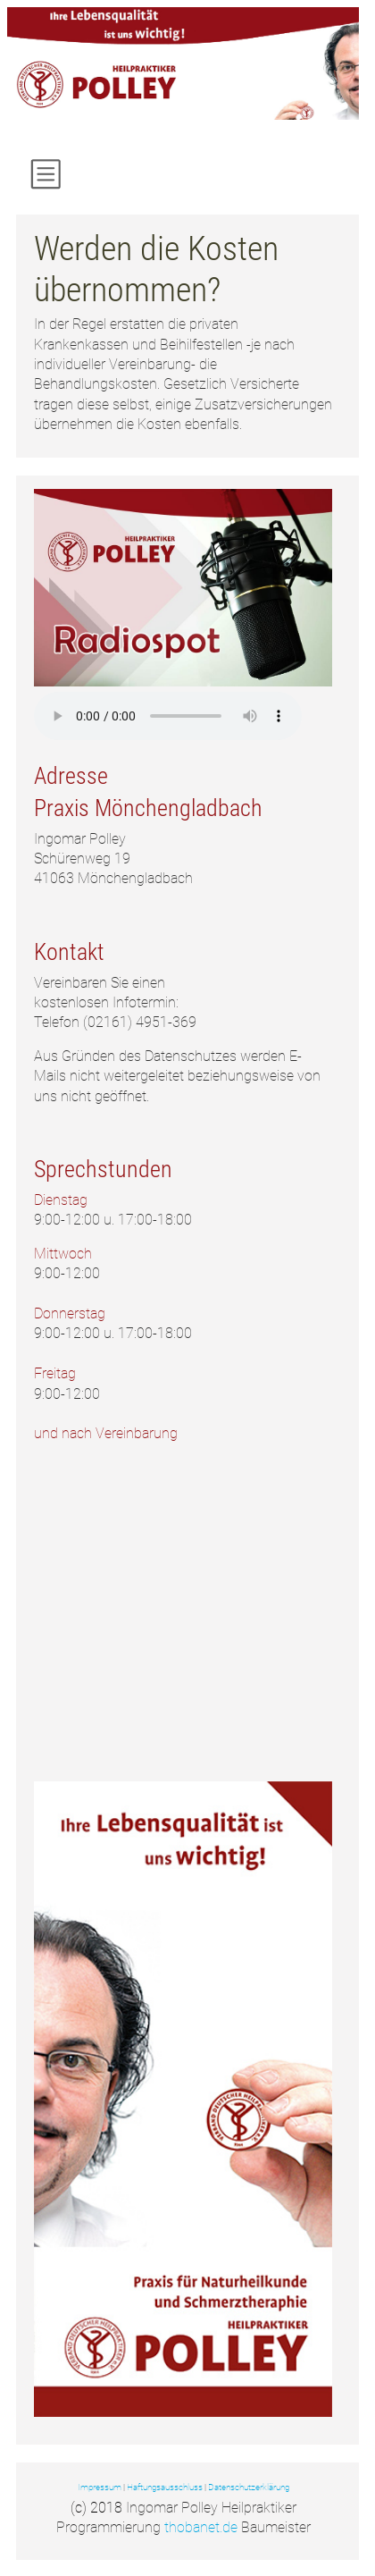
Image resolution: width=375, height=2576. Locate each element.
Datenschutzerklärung (248, 2487)
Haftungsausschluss (165, 2487)
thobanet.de (201, 2527)
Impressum (99, 2487)
